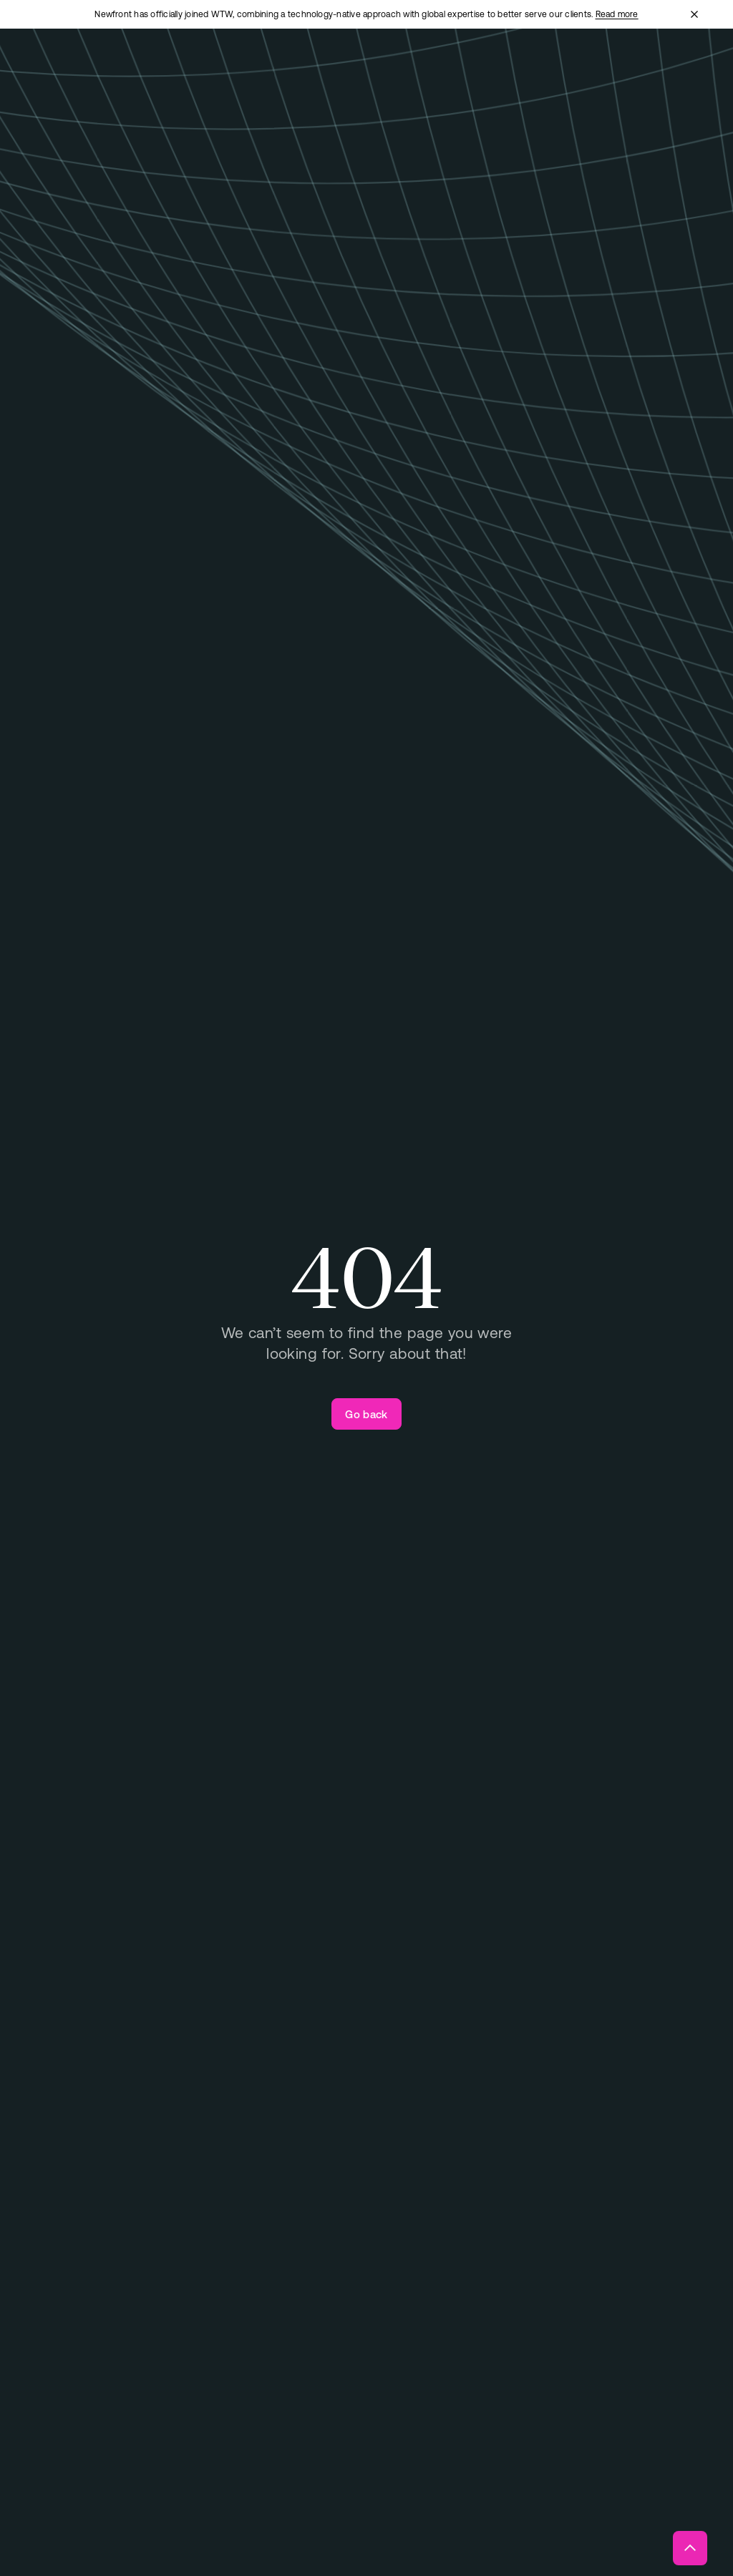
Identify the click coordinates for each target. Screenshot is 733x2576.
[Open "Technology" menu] (371, 70)
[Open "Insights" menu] (500, 70)
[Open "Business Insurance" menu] (200, 69)
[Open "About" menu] (440, 70)
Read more (617, 14)
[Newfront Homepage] (104, 69)
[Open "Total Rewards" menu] (290, 69)
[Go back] (366, 1414)
